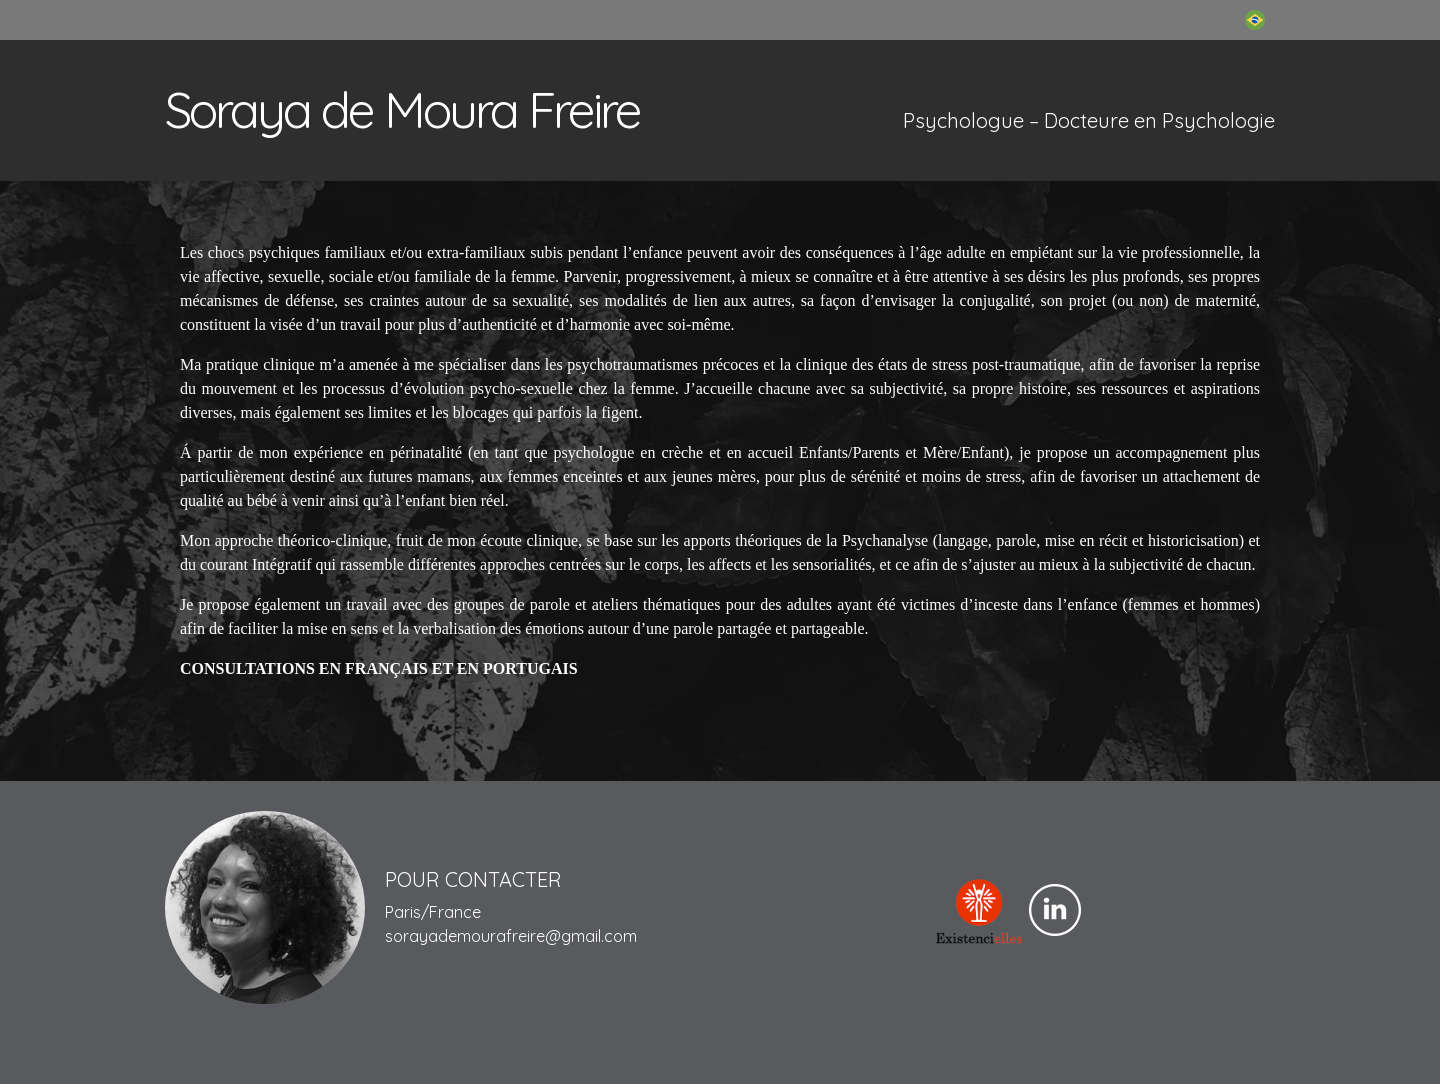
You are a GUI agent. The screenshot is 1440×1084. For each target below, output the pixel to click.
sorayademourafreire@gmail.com (511, 936)
